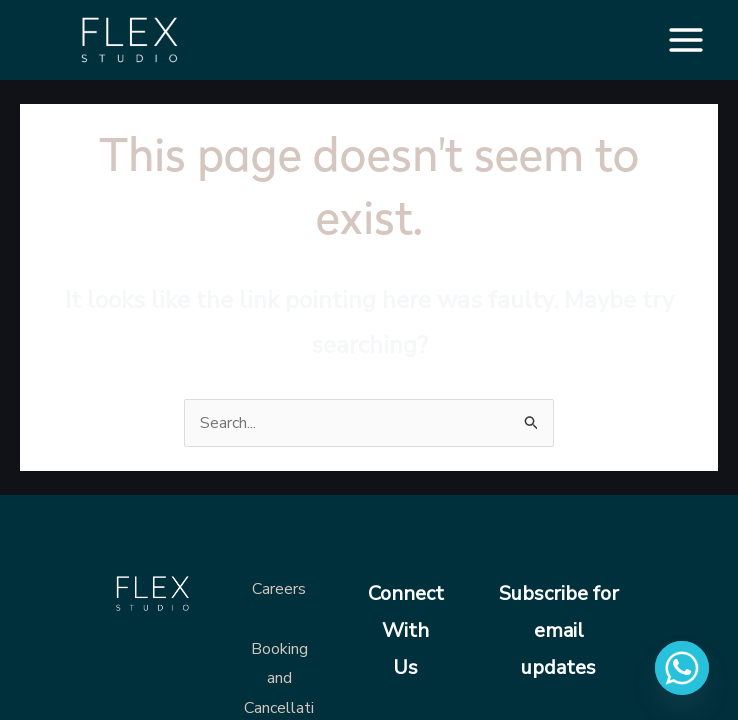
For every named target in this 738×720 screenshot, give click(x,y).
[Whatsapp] (682, 668)
